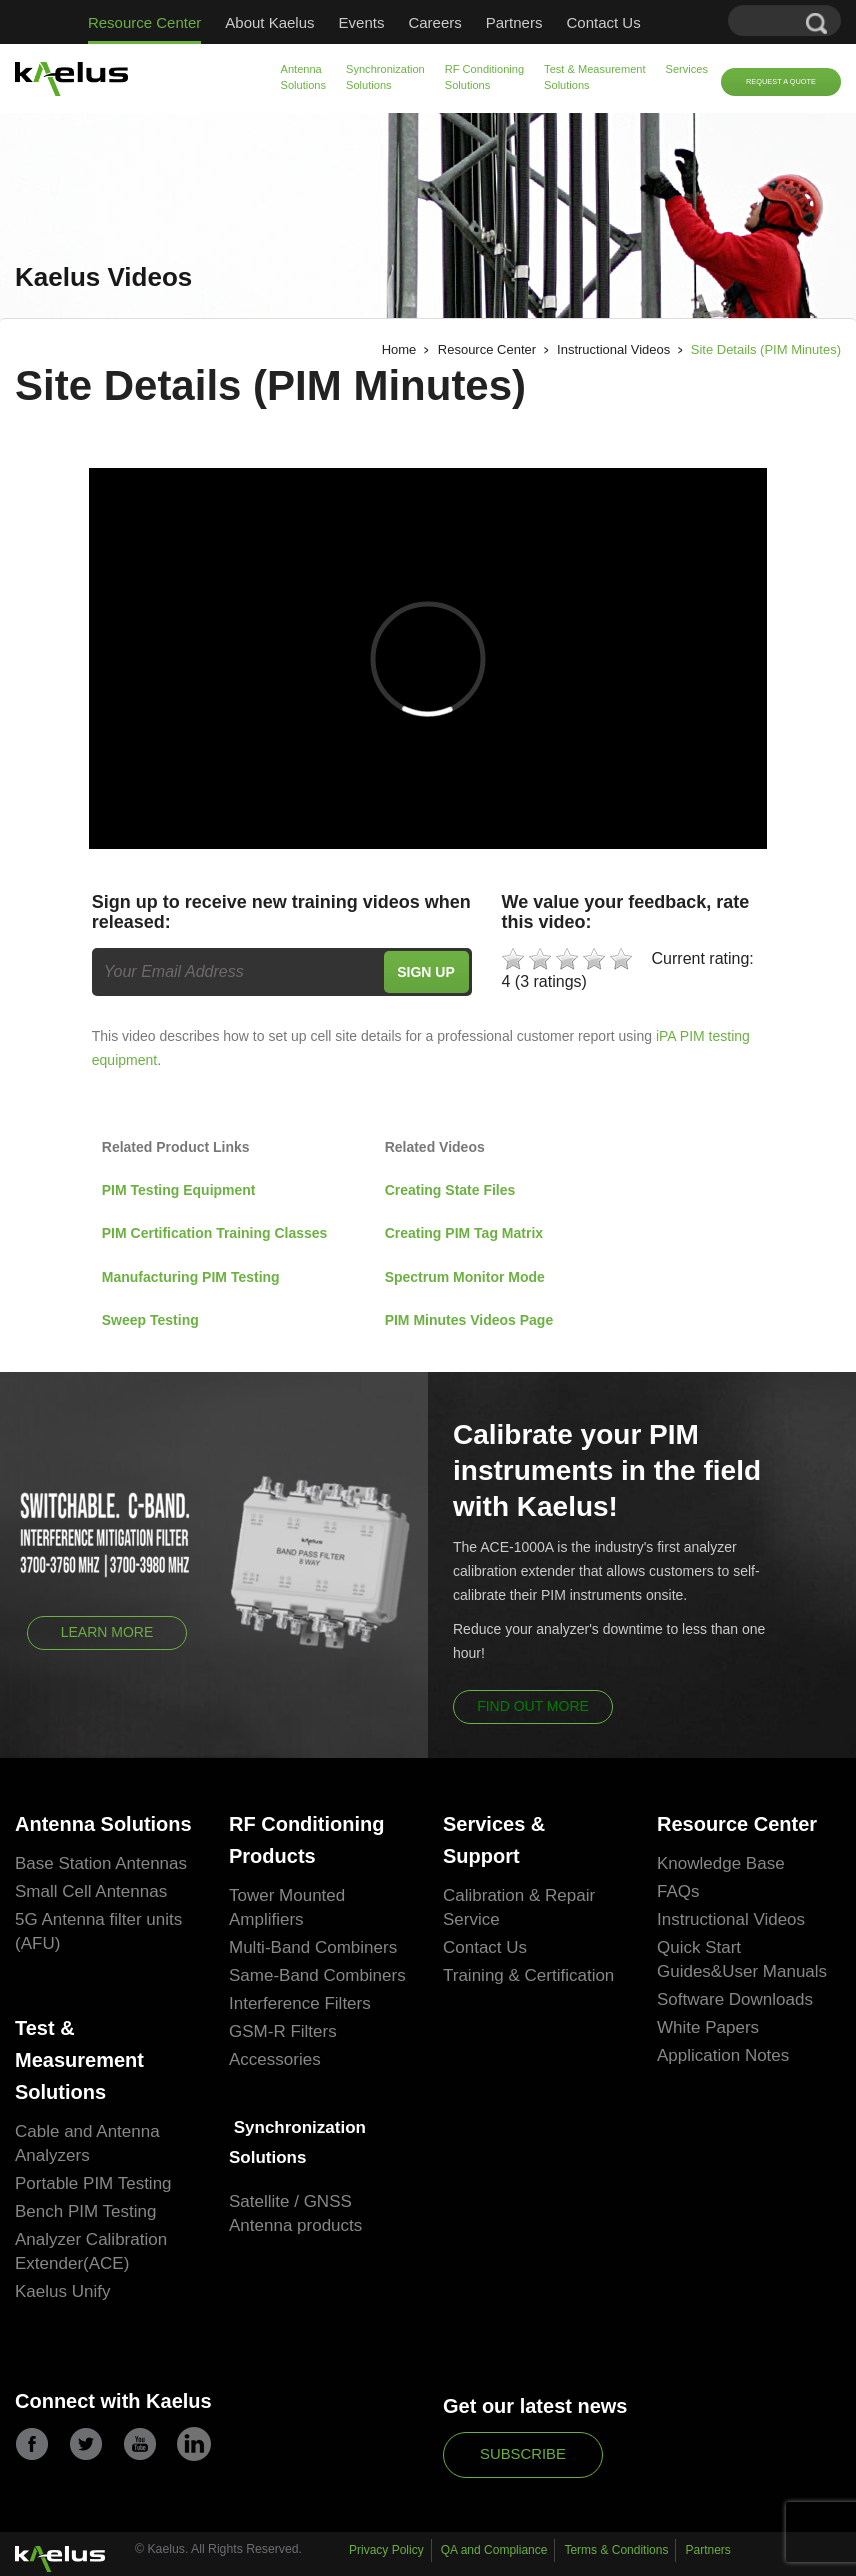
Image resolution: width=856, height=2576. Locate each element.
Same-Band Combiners (317, 1975)
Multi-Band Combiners (313, 1947)
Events (362, 22)
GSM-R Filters (283, 2031)
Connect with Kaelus (113, 2401)
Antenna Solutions (304, 77)
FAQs (678, 1891)
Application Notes (723, 2055)
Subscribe (523, 2454)
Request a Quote (781, 81)
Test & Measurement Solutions (594, 77)
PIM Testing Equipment (181, 1190)
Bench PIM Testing (85, 2211)
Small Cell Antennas (91, 1891)
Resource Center (144, 22)
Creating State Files (450, 1190)
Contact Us (603, 22)
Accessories (275, 2059)
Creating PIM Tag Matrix (464, 1233)
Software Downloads (735, 1999)
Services (687, 69)
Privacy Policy (386, 2550)
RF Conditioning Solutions (484, 77)
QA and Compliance (494, 2550)
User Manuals (774, 1971)
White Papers (708, 2027)
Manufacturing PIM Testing (191, 1277)
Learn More (107, 1632)
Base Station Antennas (101, 1863)
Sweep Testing (150, 1320)
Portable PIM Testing (93, 2183)
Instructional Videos (613, 349)
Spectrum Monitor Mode (465, 1277)
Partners (514, 22)
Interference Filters (300, 2003)
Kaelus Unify (62, 2291)
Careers (434, 22)
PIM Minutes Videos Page (469, 1320)
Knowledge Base (721, 1863)
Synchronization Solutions (385, 77)
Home (399, 349)
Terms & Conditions (616, 2550)
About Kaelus (269, 22)
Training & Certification (528, 1975)
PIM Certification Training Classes (215, 1233)
